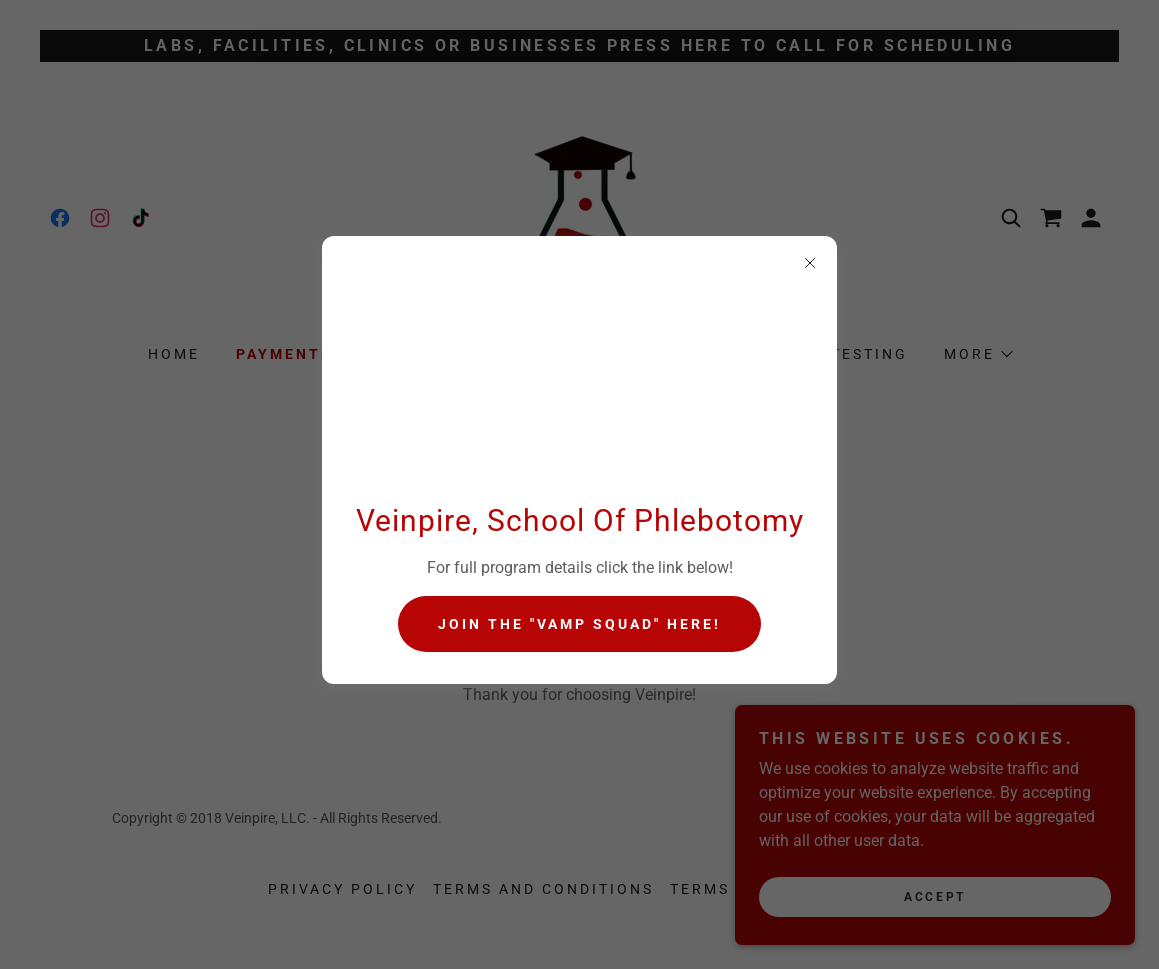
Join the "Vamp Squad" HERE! (579, 624)
